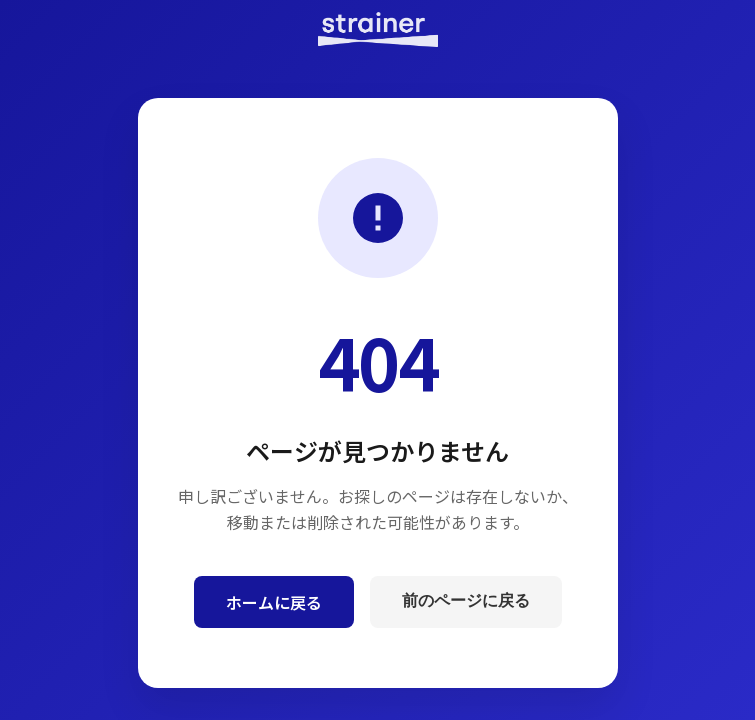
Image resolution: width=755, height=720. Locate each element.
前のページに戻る (466, 600)
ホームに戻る (274, 602)
